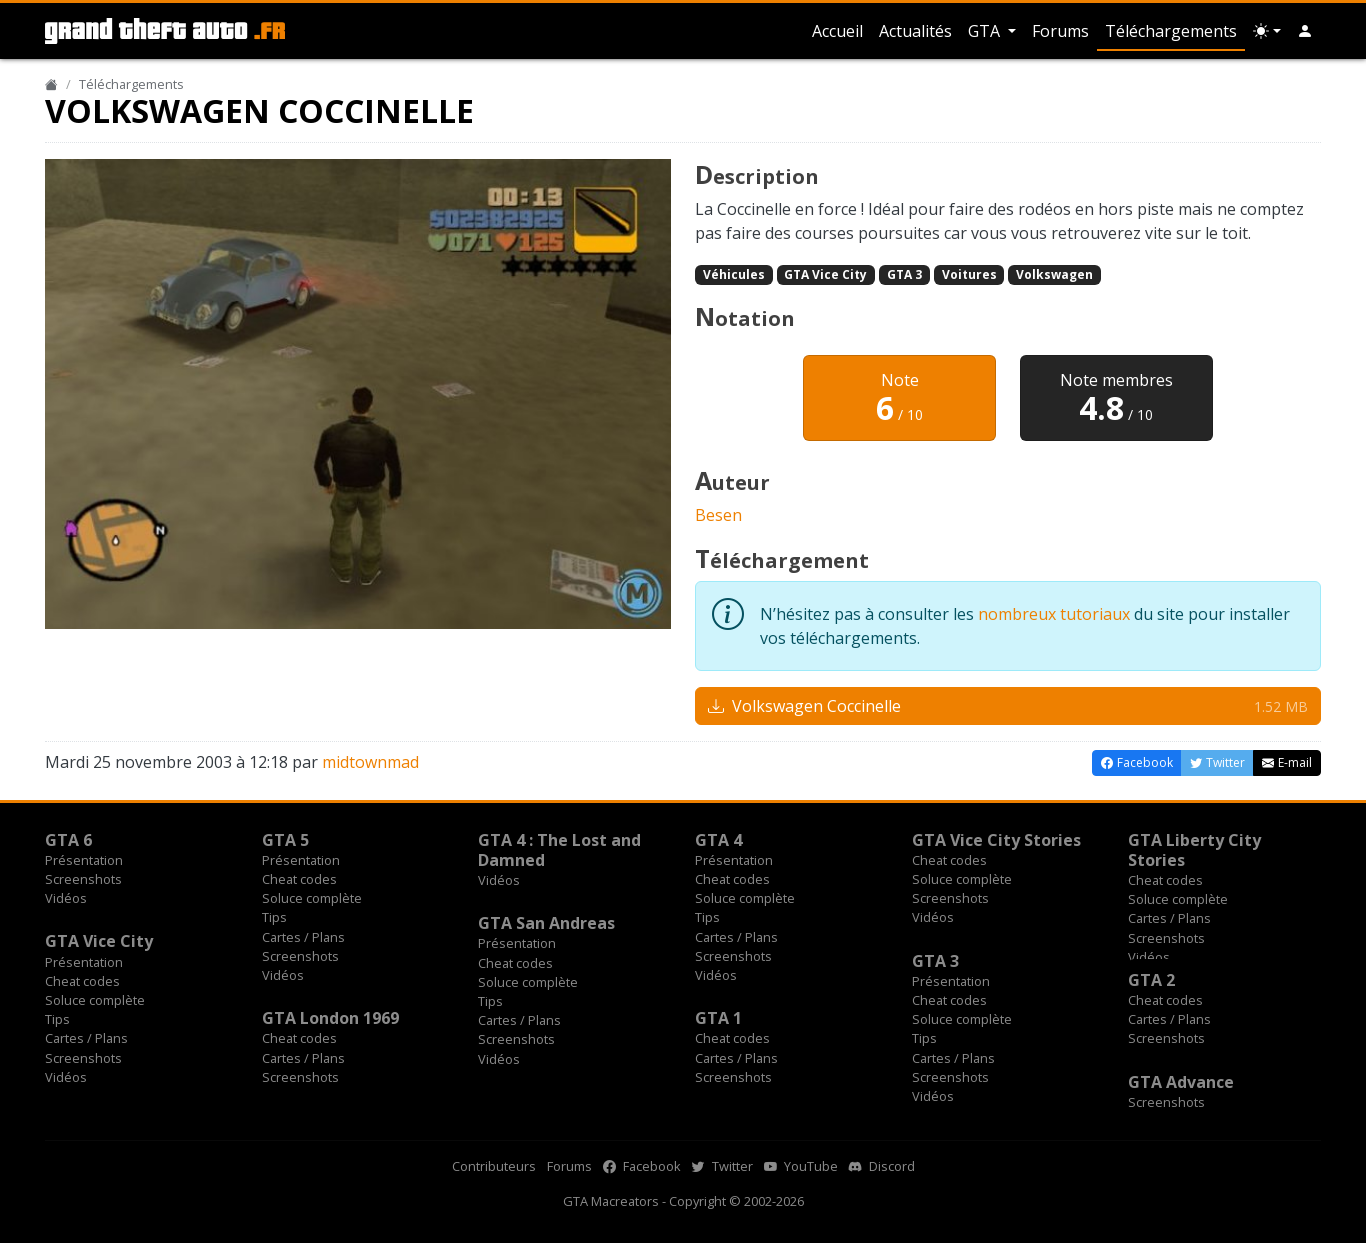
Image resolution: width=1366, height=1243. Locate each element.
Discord (882, 1166)
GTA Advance (1181, 1082)
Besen (718, 515)
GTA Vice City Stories (996, 840)
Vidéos (66, 898)
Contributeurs (494, 1166)
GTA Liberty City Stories (1194, 850)
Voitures (969, 274)
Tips (274, 917)
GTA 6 (68, 840)
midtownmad (370, 762)
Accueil (837, 31)
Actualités (915, 31)
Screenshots (83, 879)
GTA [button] (986, 31)
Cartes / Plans (303, 937)
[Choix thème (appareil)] (1267, 31)
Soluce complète (312, 898)
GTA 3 (904, 274)
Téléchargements (1171, 31)
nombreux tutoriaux (1054, 614)
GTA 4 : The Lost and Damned (559, 850)
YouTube (801, 1166)
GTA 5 (285, 840)
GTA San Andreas (546, 923)
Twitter (722, 1166)
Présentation (84, 860)
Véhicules (734, 274)
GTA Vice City (825, 274)
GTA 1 (718, 1018)
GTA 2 (1151, 980)
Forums (1060, 31)
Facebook (642, 1166)
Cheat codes (299, 879)
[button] (1305, 31)
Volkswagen (1054, 274)
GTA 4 (718, 840)
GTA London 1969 (330, 1018)
